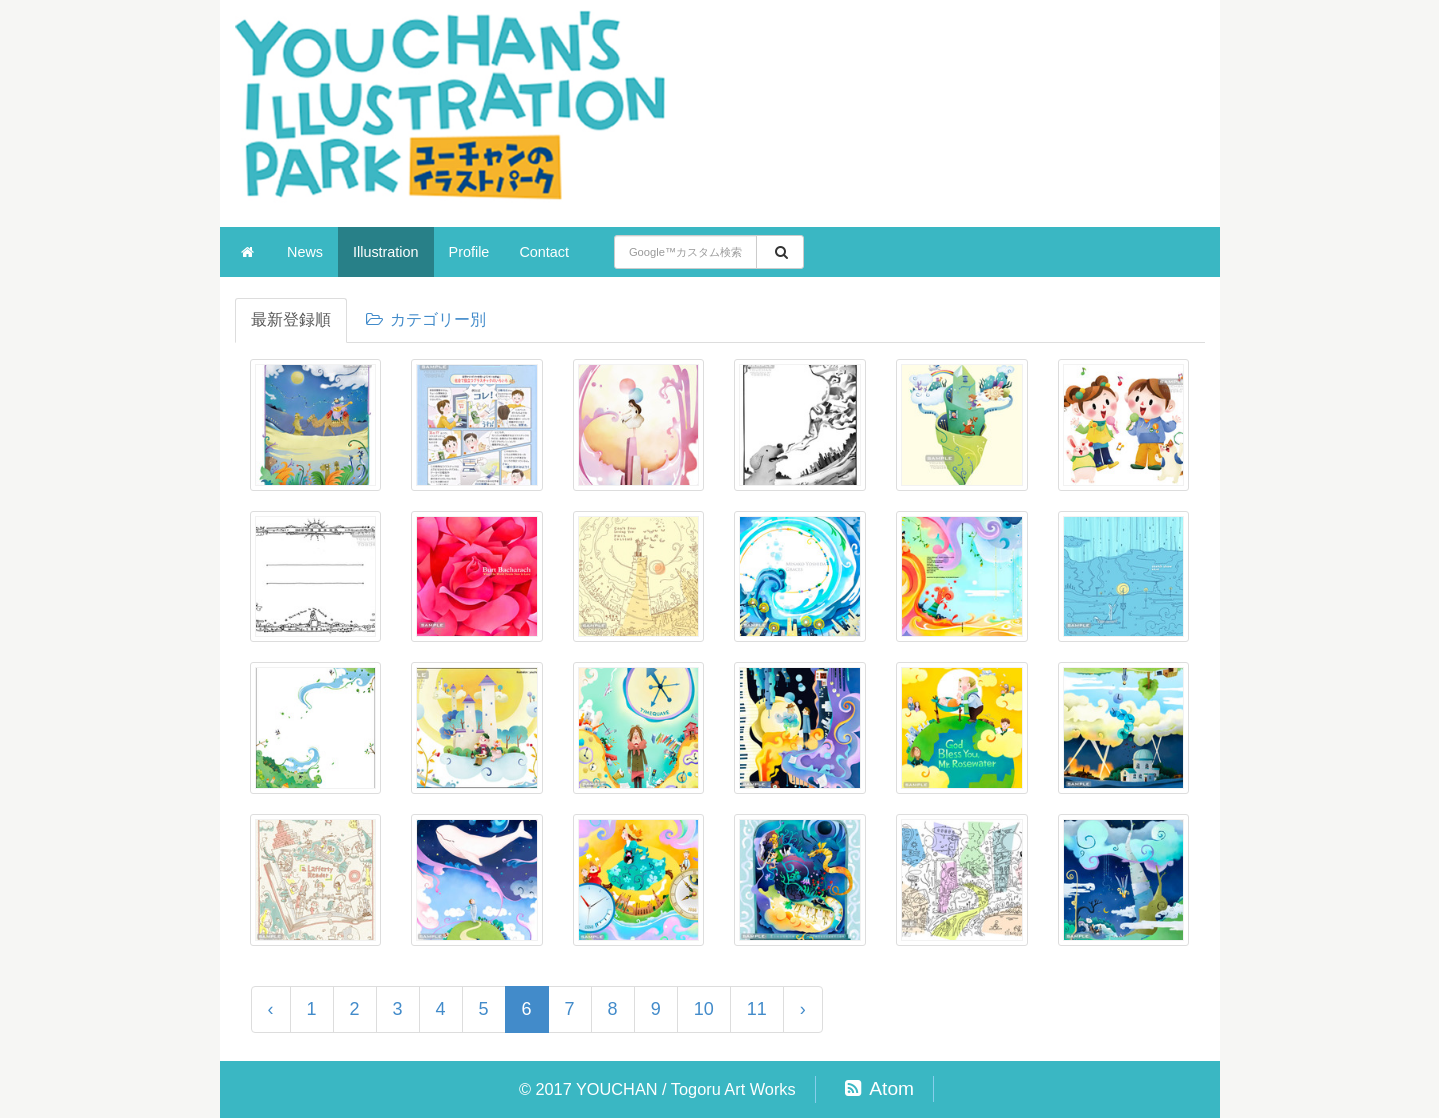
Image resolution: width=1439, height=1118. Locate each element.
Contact (544, 252)
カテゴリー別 (425, 319)
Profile (469, 252)
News (305, 252)
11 (757, 1009)
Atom (877, 1088)
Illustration (386, 252)
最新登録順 (291, 319)
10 (704, 1009)
